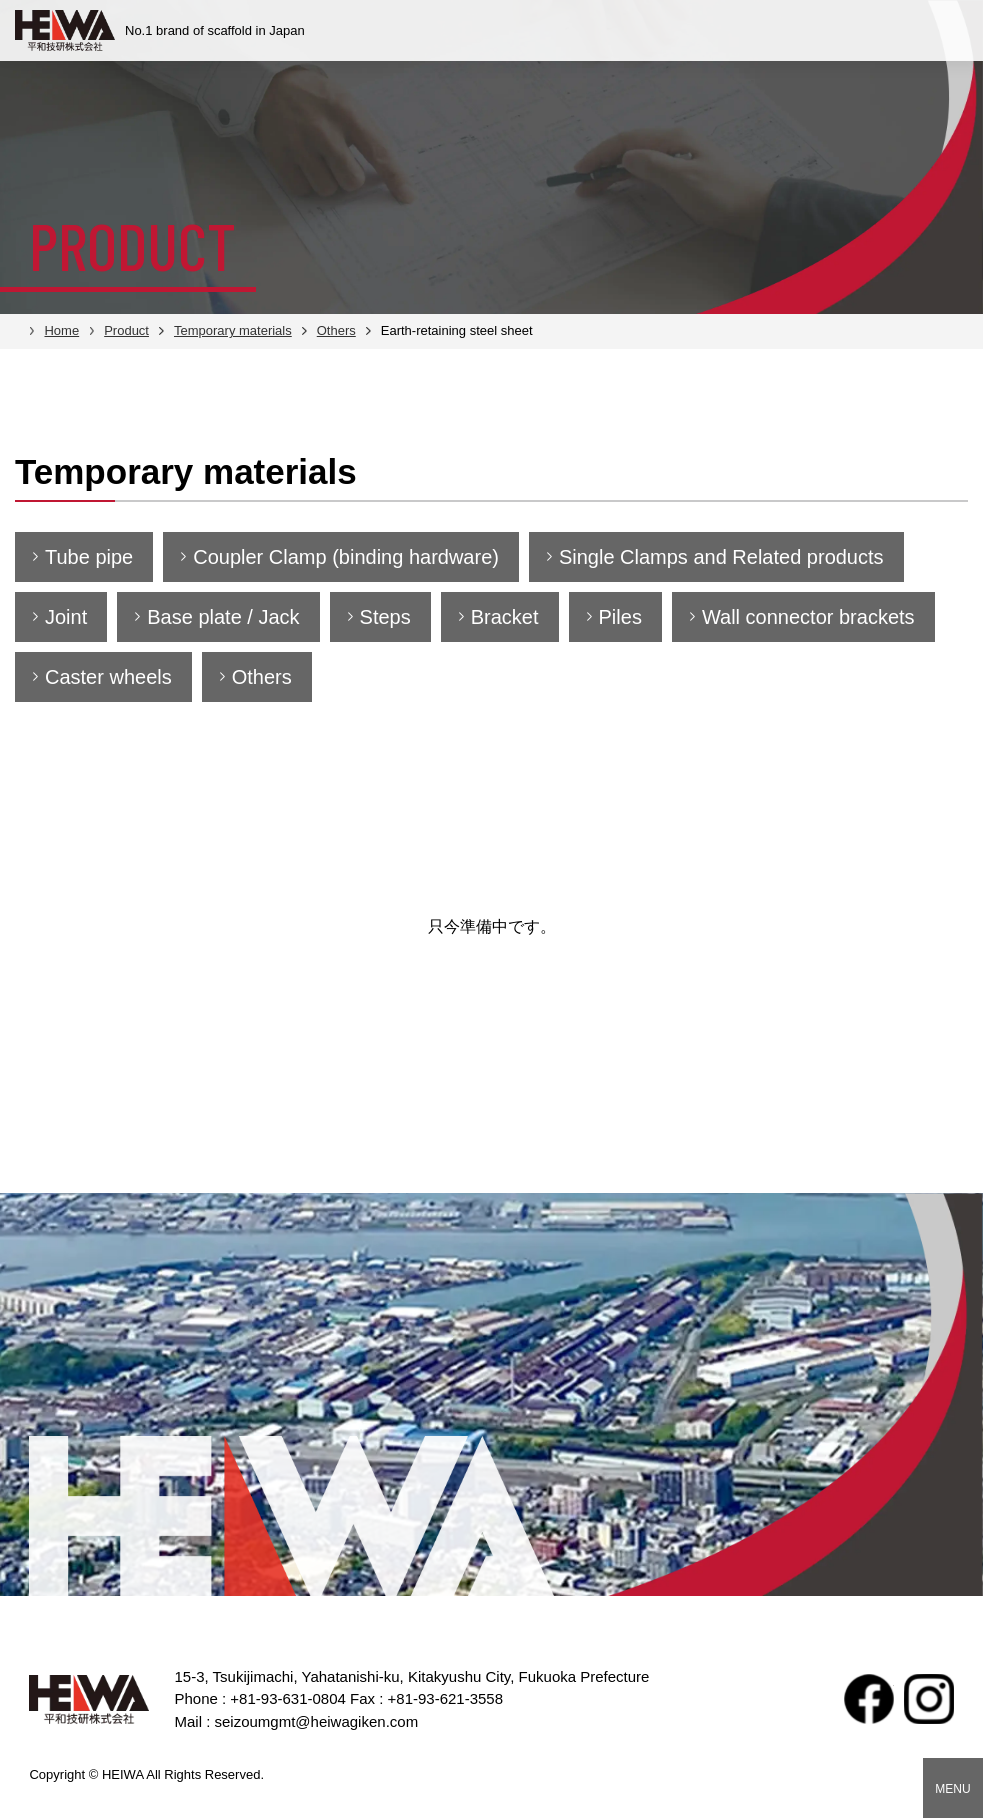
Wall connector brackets (808, 617)
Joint (66, 617)
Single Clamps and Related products (721, 557)
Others (262, 677)
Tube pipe (89, 557)
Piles (620, 617)
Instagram (929, 1699)
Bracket (505, 617)
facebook (869, 1699)
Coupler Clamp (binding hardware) (346, 557)
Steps (385, 617)
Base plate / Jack (223, 617)
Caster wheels (108, 677)
